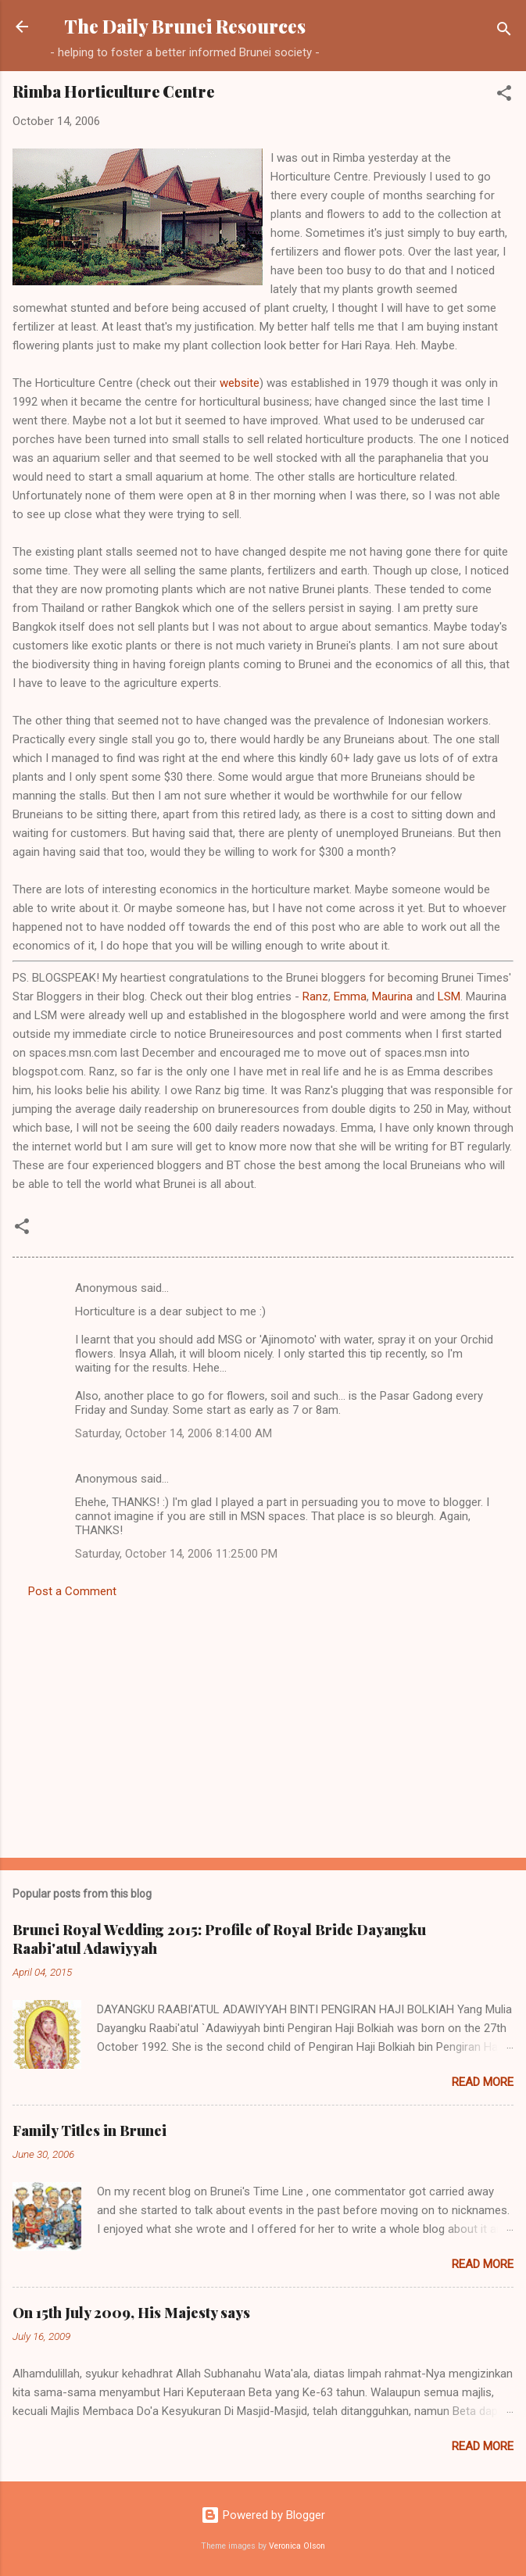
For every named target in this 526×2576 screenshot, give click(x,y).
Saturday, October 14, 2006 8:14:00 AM (173, 1433)
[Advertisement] (263, 1723)
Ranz (315, 996)
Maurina (392, 996)
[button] (504, 96)
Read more (482, 2082)
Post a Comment (72, 1591)
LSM (449, 996)
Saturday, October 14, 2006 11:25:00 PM (176, 1554)
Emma (350, 996)
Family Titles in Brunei (89, 2130)
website (239, 383)
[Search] (504, 31)
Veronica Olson (297, 2546)
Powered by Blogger (263, 2515)
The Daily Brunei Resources (185, 26)
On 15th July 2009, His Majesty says (131, 2312)
